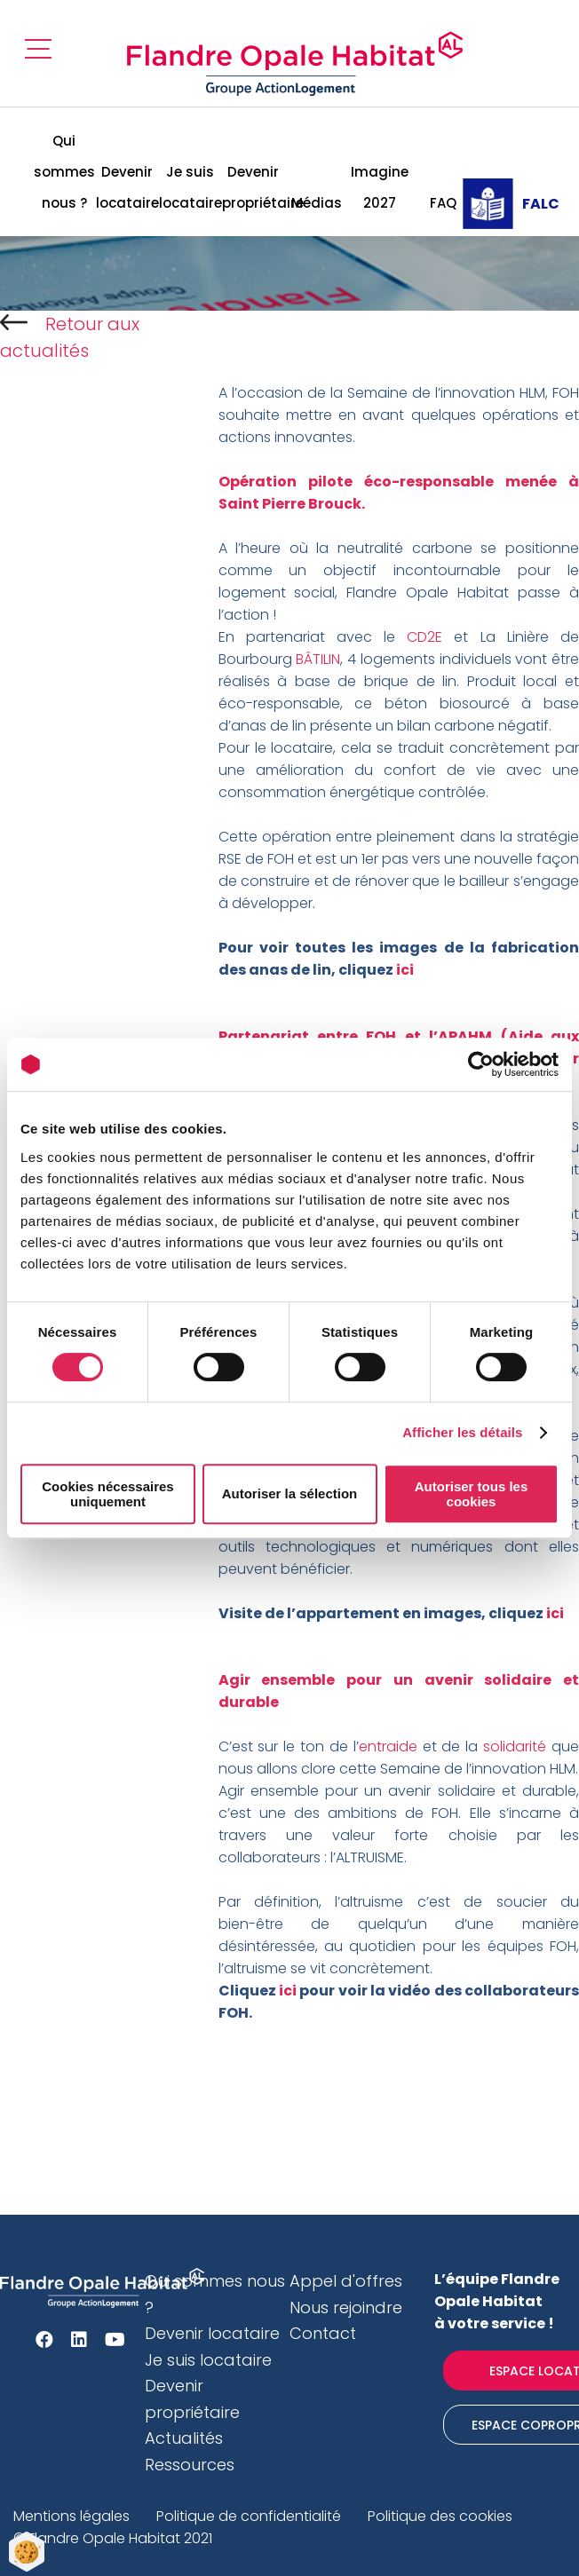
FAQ (443, 203)
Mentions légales (71, 2516)
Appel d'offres (346, 2281)
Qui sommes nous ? (64, 171)
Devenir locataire (127, 187)
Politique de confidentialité (248, 2516)
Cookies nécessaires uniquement (107, 1494)
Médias (316, 203)
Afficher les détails (462, 1432)
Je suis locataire (190, 187)
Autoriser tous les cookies (471, 1494)
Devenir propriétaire (253, 187)
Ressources (189, 2465)
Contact (323, 2333)
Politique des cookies (440, 2516)
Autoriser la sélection (290, 1493)
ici (286, 1990)
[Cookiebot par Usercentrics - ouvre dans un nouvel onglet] (481, 1064)
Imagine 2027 (379, 187)
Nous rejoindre (346, 2307)
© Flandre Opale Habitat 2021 (112, 2538)
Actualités (184, 2438)
